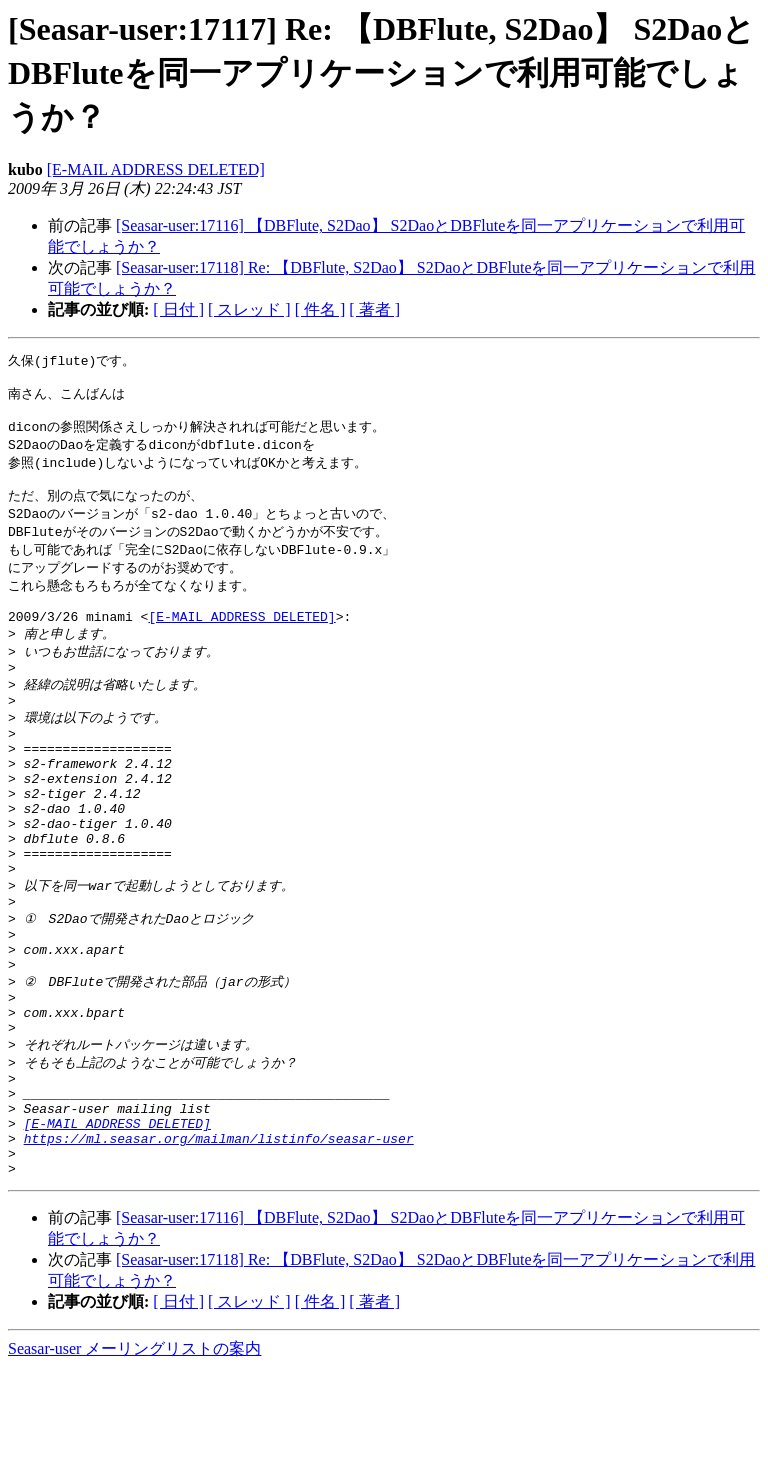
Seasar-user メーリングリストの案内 (134, 1461)
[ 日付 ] (178, 309)
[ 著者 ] (374, 309)
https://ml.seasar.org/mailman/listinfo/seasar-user (219, 1245)
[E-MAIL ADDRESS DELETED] (156, 169)
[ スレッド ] (249, 309)
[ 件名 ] (320, 309)
